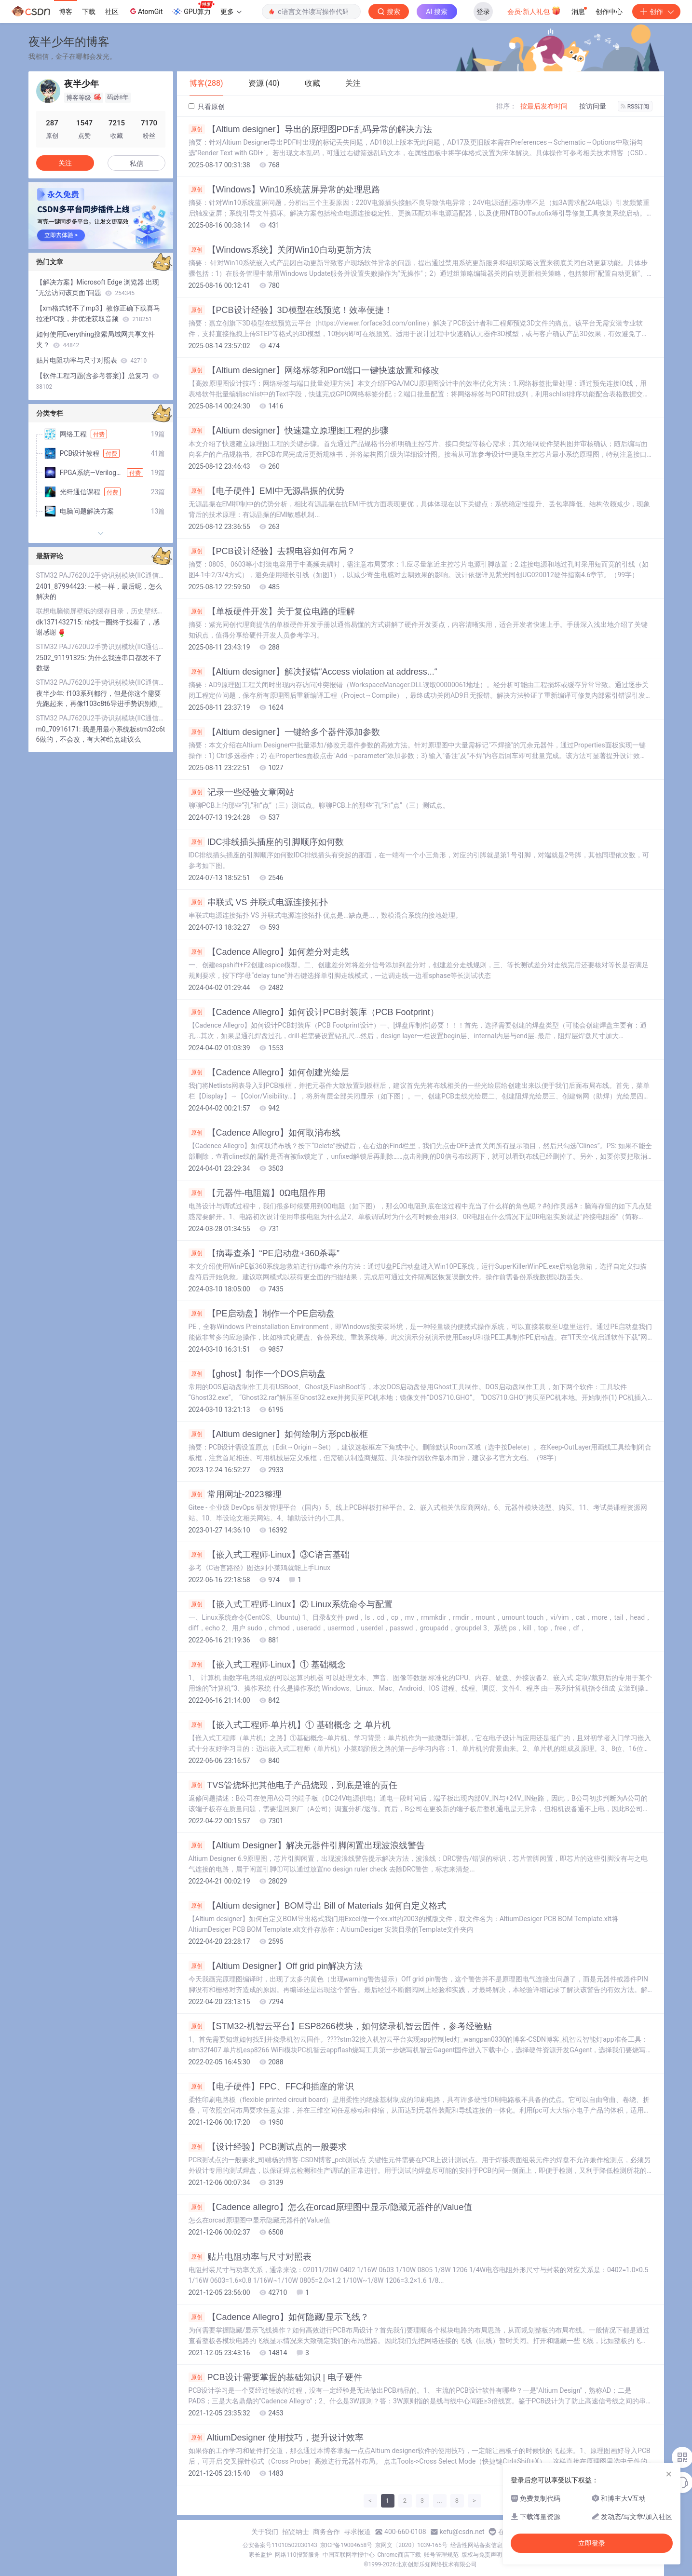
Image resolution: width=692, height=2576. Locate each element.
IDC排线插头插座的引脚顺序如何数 (266, 842)
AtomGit (145, 11)
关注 (65, 163)
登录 (483, 11)
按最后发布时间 (544, 106)
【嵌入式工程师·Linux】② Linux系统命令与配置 (291, 1604)
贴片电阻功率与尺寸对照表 (250, 2257)
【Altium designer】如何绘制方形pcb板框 (278, 1434)
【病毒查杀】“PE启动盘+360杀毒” (264, 1253)
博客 (65, 11)
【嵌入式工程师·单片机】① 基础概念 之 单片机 (290, 1725)
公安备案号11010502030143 (280, 2545)
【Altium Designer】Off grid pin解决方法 (276, 1966)
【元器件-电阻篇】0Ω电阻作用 (257, 1193)
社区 (112, 11)
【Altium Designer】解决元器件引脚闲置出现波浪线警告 (307, 1845)
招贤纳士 (295, 2531)
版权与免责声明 (481, 2554)
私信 (136, 163)
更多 (231, 11)
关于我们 (264, 2531)
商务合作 (326, 2531)
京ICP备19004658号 (346, 2545)
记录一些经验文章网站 (241, 792)
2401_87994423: (62, 586)
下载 (88, 11)
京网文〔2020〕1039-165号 (411, 2545)
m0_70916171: (59, 729)
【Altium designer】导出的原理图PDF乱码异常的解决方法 (310, 129)
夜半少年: (51, 693)
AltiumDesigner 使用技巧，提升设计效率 (276, 2437)
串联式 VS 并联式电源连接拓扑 (258, 902)
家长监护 (260, 2554)
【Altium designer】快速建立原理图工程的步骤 (289, 430)
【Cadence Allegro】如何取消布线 (264, 1133)
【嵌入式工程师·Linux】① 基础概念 (267, 1664)
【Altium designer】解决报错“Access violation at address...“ (313, 672)
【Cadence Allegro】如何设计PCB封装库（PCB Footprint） (314, 1012)
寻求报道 (357, 2531)
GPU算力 (193, 8)
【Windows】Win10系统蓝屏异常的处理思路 (284, 189)
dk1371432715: (60, 622)
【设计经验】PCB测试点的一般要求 (268, 2147)
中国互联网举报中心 (349, 2554)
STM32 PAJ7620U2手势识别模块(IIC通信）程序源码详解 (100, 575)
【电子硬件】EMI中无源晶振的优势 (266, 491)
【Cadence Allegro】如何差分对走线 (269, 952)
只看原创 (207, 106)
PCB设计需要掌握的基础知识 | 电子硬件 (276, 2377)
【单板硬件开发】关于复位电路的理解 (272, 611)
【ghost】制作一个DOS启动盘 (257, 1374)
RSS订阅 (635, 106)
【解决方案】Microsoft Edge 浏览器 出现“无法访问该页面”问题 (98, 287)
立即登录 (591, 2543)
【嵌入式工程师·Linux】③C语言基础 (269, 1554)
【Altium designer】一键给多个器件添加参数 (284, 732)
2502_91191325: (62, 658)
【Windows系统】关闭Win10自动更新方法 (280, 250)
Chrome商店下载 (399, 2554)
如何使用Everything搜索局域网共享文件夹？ (95, 339)
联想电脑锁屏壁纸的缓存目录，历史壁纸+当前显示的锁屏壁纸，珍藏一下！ (100, 611)
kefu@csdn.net (462, 2531)
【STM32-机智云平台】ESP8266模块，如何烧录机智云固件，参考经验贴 (340, 2026)
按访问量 (592, 106)
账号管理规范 (441, 2554)
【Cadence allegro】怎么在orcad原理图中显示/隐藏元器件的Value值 (331, 2207)
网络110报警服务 (297, 2554)
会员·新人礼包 (534, 10)
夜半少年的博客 (68, 41)
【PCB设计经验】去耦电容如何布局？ (272, 551)
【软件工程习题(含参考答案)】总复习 (97, 381)
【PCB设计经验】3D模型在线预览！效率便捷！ (291, 310)
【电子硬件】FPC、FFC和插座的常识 (271, 2086)
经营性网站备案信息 (476, 2545)
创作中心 (609, 11)
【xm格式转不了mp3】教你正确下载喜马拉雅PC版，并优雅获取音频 (98, 313)
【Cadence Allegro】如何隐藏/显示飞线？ (279, 2317)
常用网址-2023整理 (235, 1494)
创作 (656, 11)
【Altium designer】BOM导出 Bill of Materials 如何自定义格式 (317, 1906)
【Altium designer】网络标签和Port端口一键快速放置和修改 (314, 370)
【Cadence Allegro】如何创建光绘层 (269, 1072)
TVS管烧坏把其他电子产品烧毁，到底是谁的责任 (293, 1785)
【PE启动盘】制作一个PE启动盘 (262, 1313)
